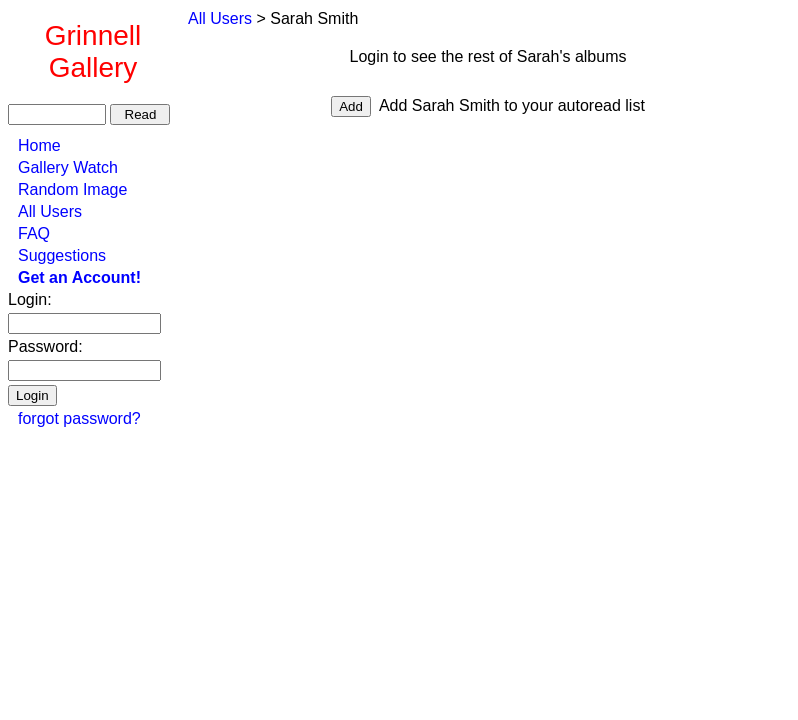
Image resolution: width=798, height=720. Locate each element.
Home (39, 145)
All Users (50, 211)
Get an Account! (79, 277)
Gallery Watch (68, 167)
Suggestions (62, 255)
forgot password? (79, 418)
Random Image (72, 189)
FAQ (34, 233)
